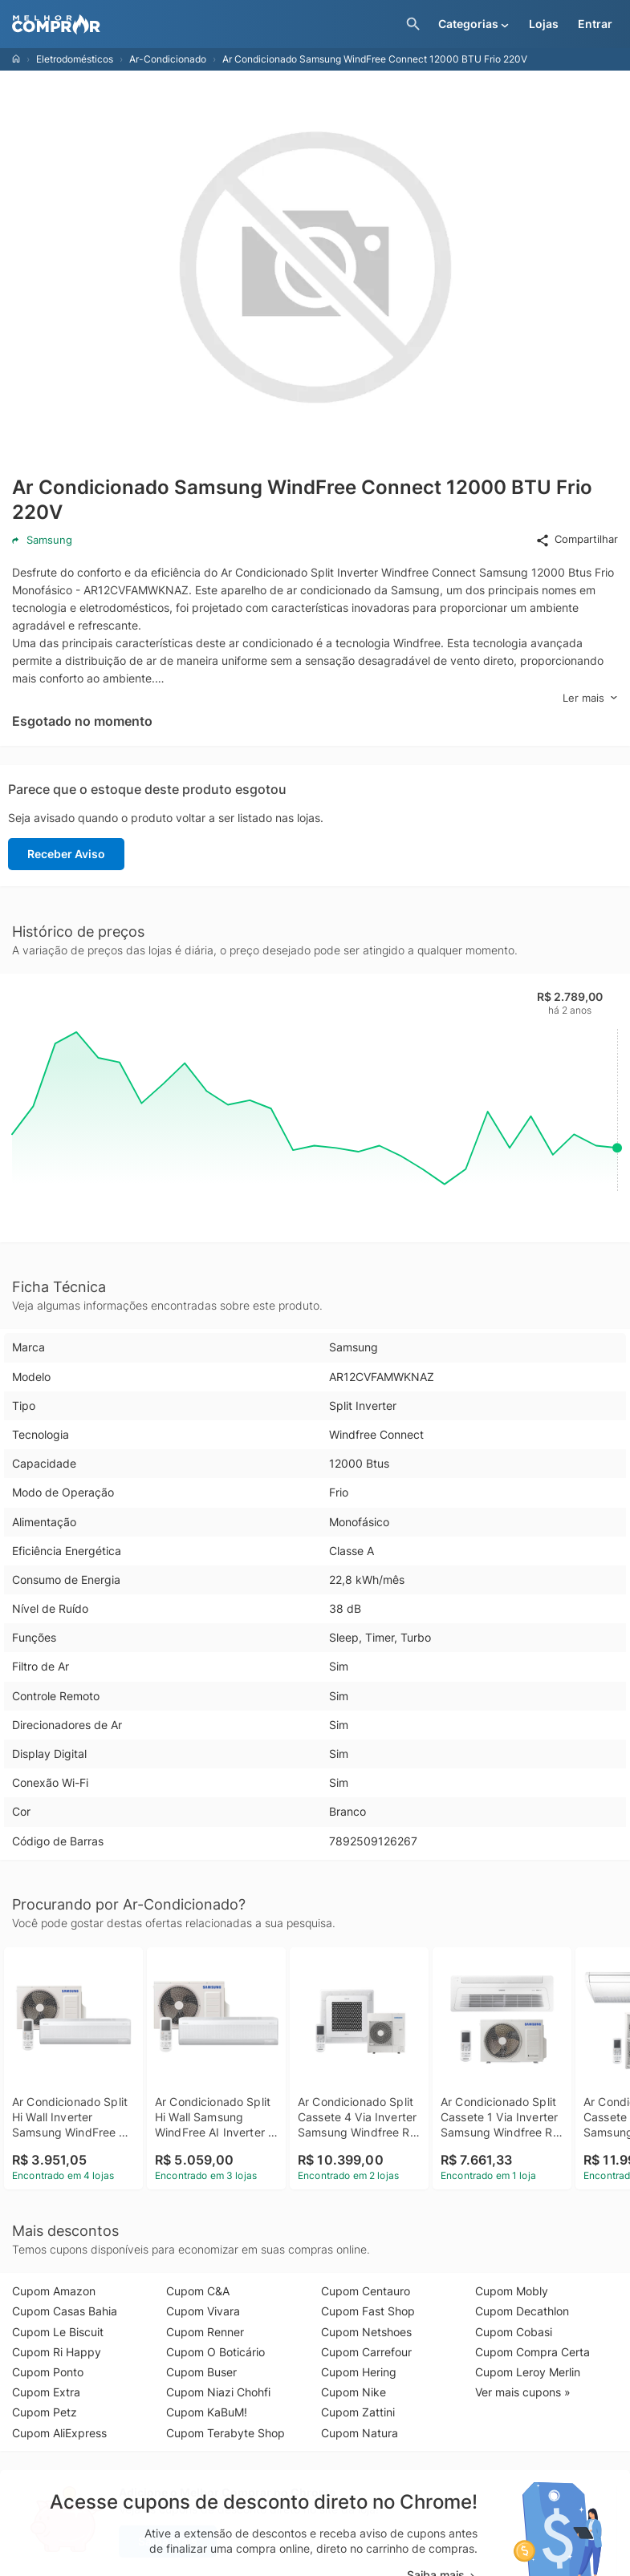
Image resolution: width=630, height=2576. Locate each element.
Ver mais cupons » (523, 2392)
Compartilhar (576, 540)
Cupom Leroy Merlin (527, 2372)
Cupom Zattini (358, 2412)
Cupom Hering (358, 2372)
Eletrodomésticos (74, 59)
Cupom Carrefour (366, 2352)
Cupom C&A (198, 2291)
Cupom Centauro (365, 2291)
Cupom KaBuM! (206, 2412)
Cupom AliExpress (59, 2433)
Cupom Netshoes (366, 2332)
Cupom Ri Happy (56, 2352)
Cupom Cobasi (513, 2332)
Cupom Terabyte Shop (225, 2433)
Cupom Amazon (54, 2291)
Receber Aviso (66, 854)
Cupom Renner (205, 2332)
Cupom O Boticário (215, 2352)
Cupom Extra (46, 2392)
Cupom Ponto (47, 2372)
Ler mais (590, 698)
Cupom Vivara (203, 2311)
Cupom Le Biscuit (58, 2332)
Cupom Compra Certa (532, 2352)
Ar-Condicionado (167, 59)
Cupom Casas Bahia (64, 2311)
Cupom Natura (359, 2433)
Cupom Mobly (511, 2291)
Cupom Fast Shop (368, 2311)
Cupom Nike (353, 2392)
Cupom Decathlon (522, 2311)
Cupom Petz (44, 2412)
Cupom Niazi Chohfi (218, 2392)
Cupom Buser (201, 2372)
